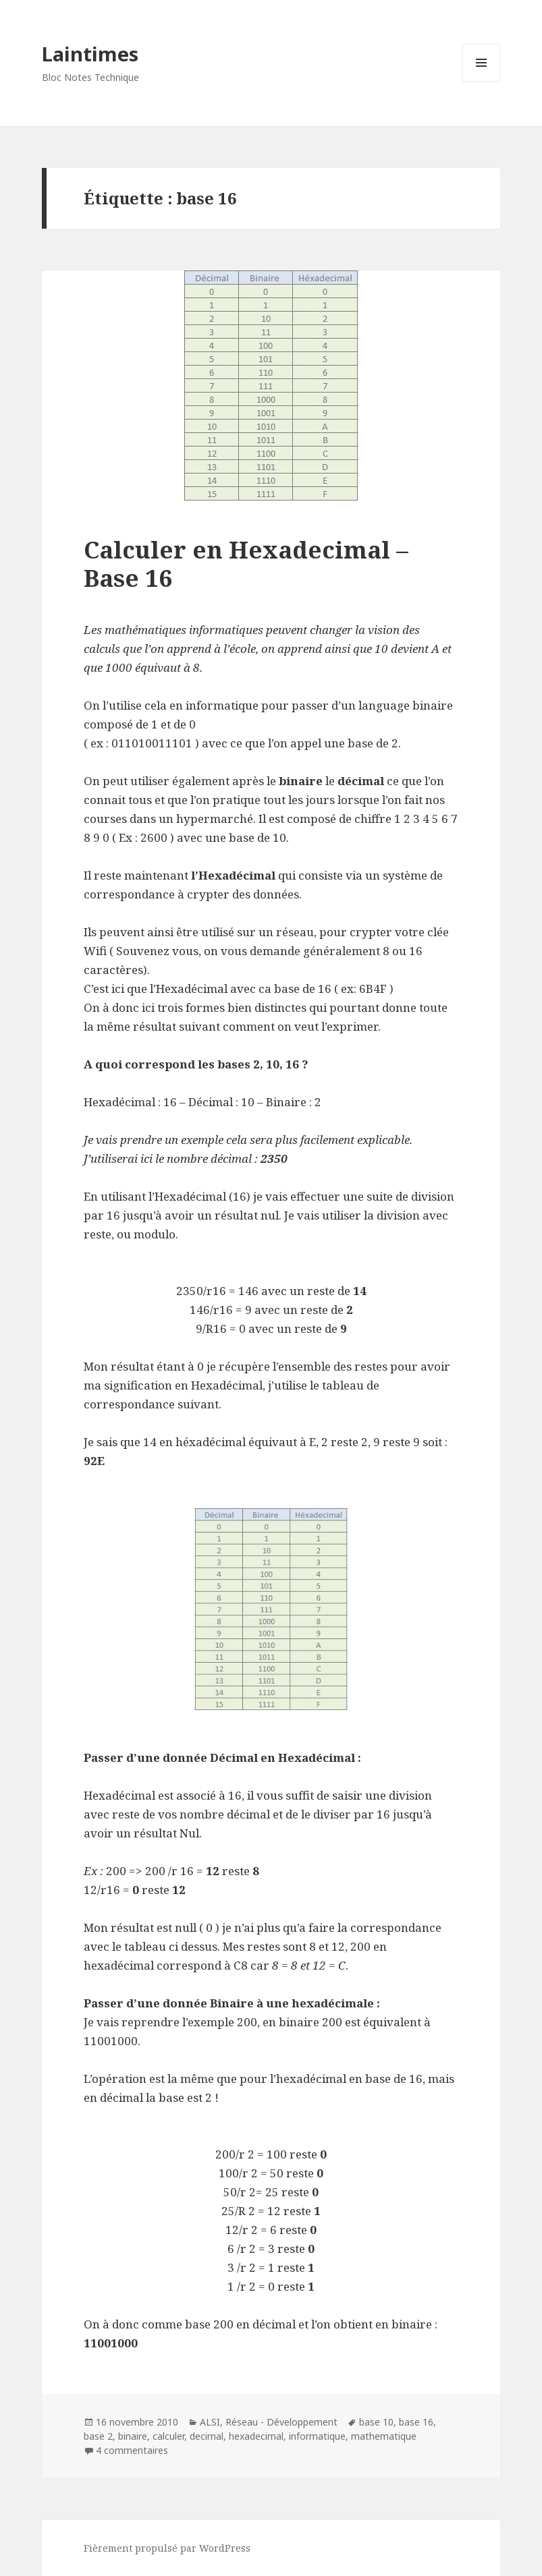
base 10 (376, 2421)
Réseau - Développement (281, 2421)
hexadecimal (256, 2436)
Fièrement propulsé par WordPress (167, 2548)
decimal (206, 2436)
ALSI (210, 2421)
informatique (317, 2436)
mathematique (383, 2436)
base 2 (98, 2436)
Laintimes (90, 53)
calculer (168, 2436)
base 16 (416, 2421)
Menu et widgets (481, 81)
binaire (132, 2436)
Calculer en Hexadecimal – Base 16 (246, 564)
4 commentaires (132, 2450)
